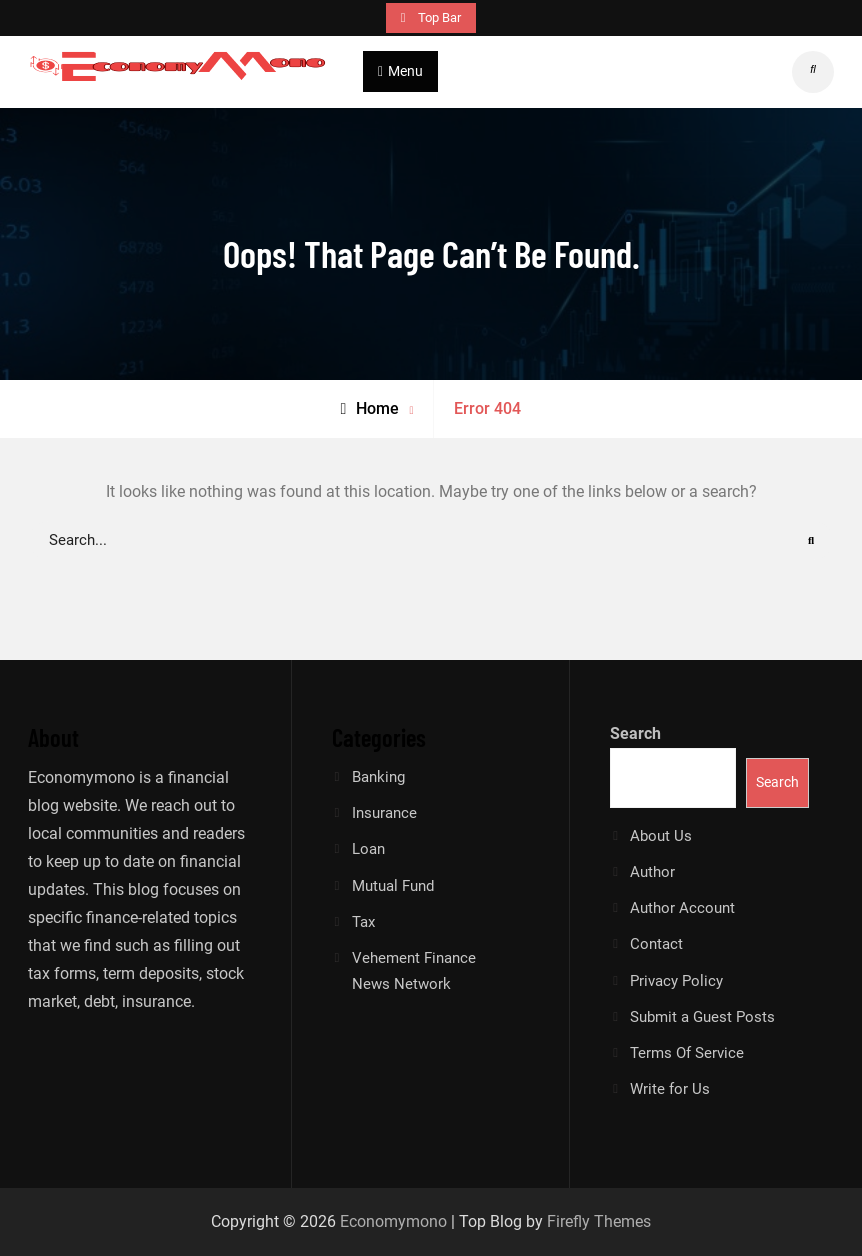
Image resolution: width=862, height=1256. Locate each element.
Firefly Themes (599, 1221)
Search (635, 733)
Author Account (682, 908)
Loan (368, 849)
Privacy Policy (676, 981)
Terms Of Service (687, 1053)
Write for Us (670, 1089)
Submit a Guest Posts (702, 1017)
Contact (656, 944)
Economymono (393, 1221)
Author (652, 872)
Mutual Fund (393, 886)
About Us (661, 836)
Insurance (384, 813)
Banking (378, 777)
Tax (363, 922)
